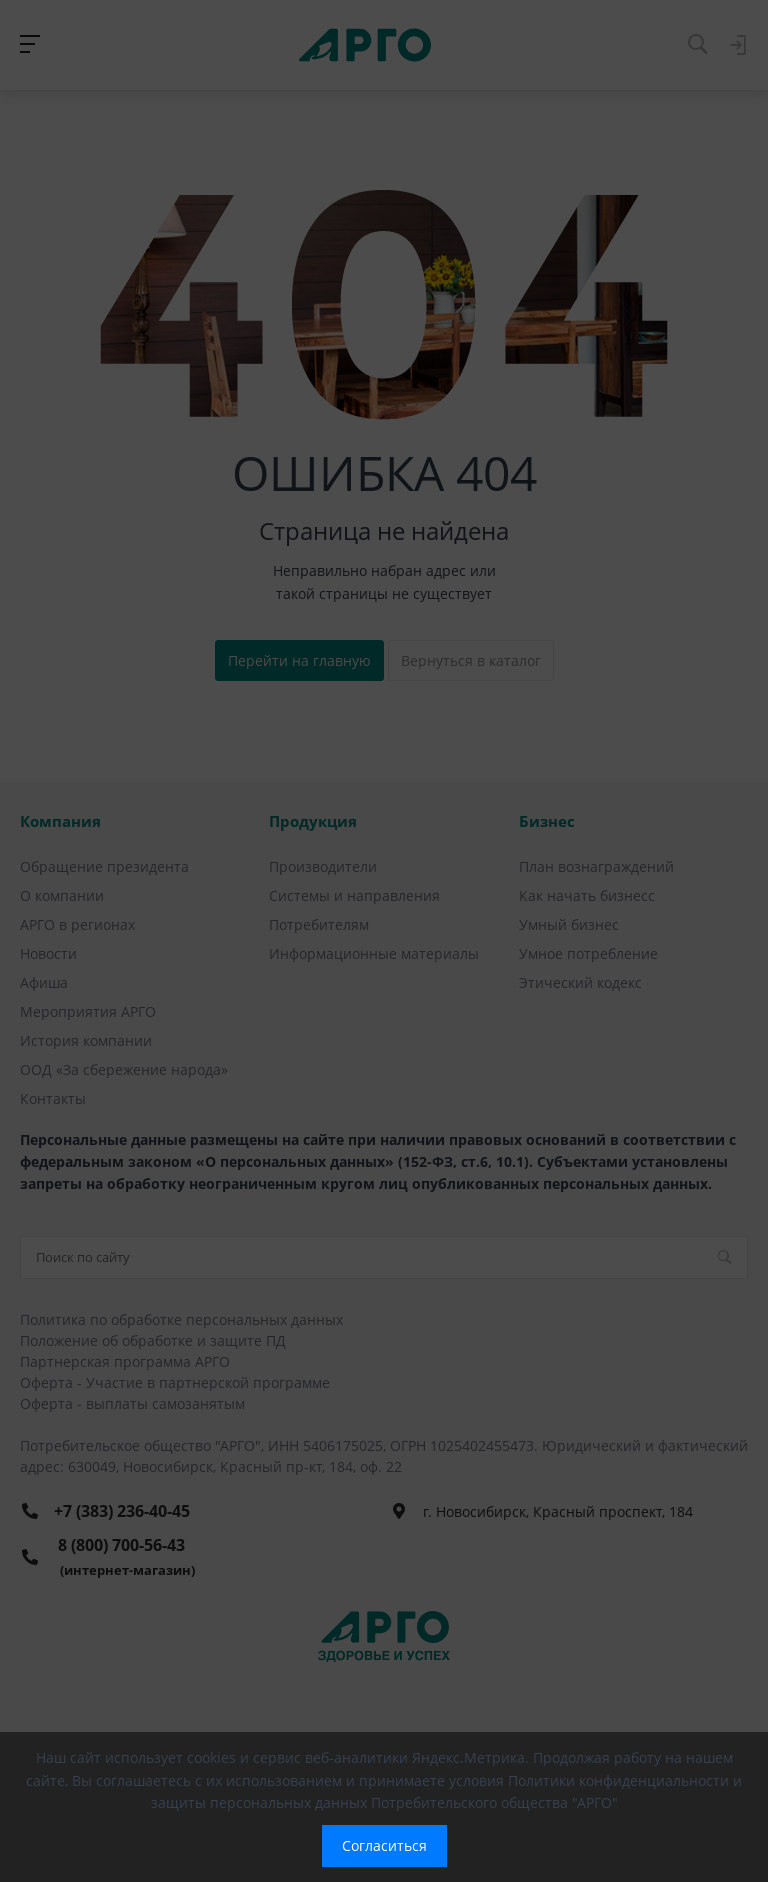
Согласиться (384, 1845)
